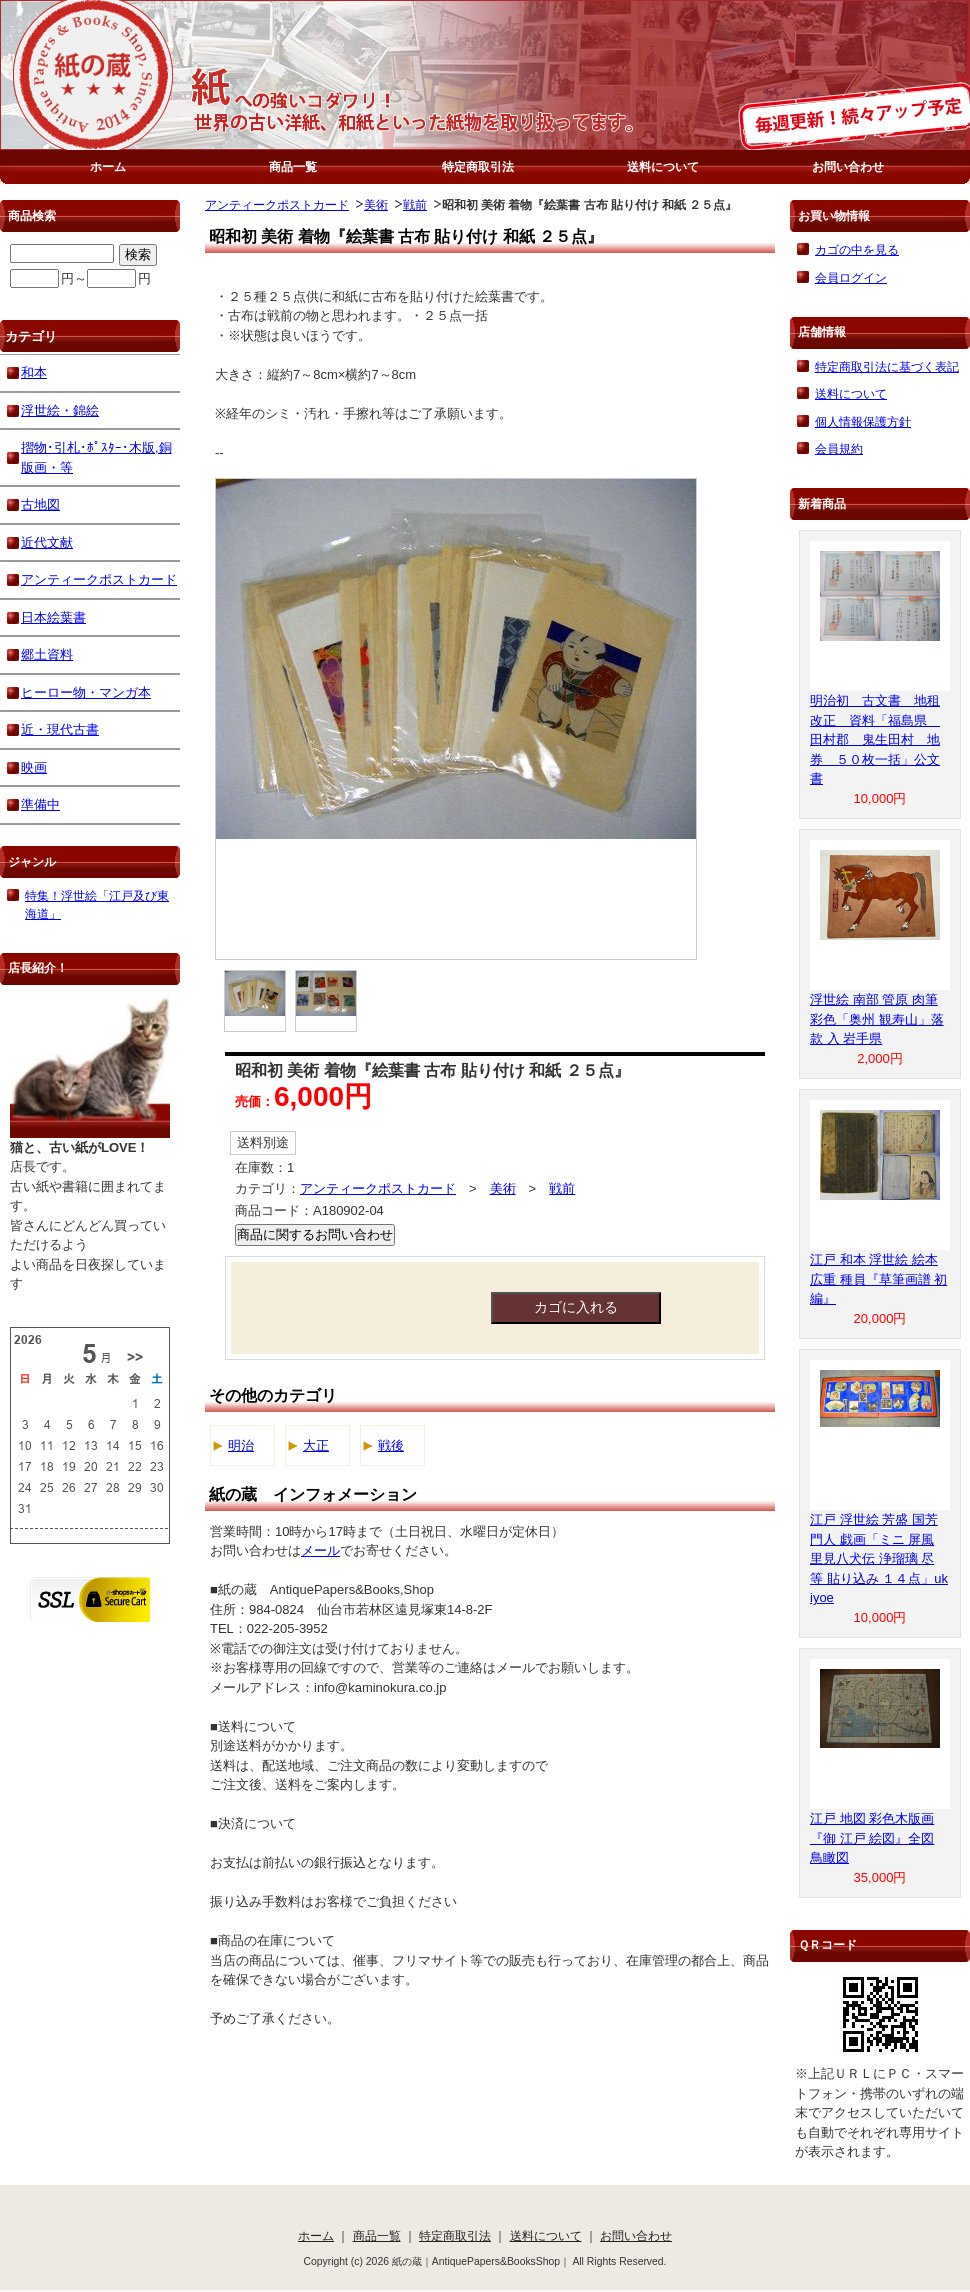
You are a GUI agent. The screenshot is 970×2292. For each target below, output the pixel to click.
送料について (663, 166)
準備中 (40, 804)
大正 (316, 1445)
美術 (376, 204)
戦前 (415, 204)
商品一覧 (293, 166)
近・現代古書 (60, 729)
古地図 (40, 504)
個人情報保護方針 (863, 421)
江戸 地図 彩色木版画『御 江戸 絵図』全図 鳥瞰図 (872, 1838)
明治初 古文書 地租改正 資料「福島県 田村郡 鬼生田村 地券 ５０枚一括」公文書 (875, 739)
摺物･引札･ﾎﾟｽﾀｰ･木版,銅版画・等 (96, 457)
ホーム (108, 166)
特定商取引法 (478, 166)
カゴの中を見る (857, 249)
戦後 (391, 1445)
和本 (34, 372)
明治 (241, 1445)
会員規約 (839, 448)
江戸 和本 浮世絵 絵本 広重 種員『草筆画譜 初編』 (878, 1279)
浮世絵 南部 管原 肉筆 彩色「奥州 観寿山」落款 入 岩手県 (877, 1019)
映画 (34, 767)
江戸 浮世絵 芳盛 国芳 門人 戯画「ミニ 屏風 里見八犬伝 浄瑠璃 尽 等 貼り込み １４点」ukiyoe (879, 1558)
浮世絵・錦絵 (60, 410)
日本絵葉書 (53, 617)
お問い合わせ (848, 166)
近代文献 (47, 542)
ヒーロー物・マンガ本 (86, 692)
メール (320, 1550)
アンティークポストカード (277, 204)
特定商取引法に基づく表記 (887, 366)
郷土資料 (47, 654)
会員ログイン (851, 277)
